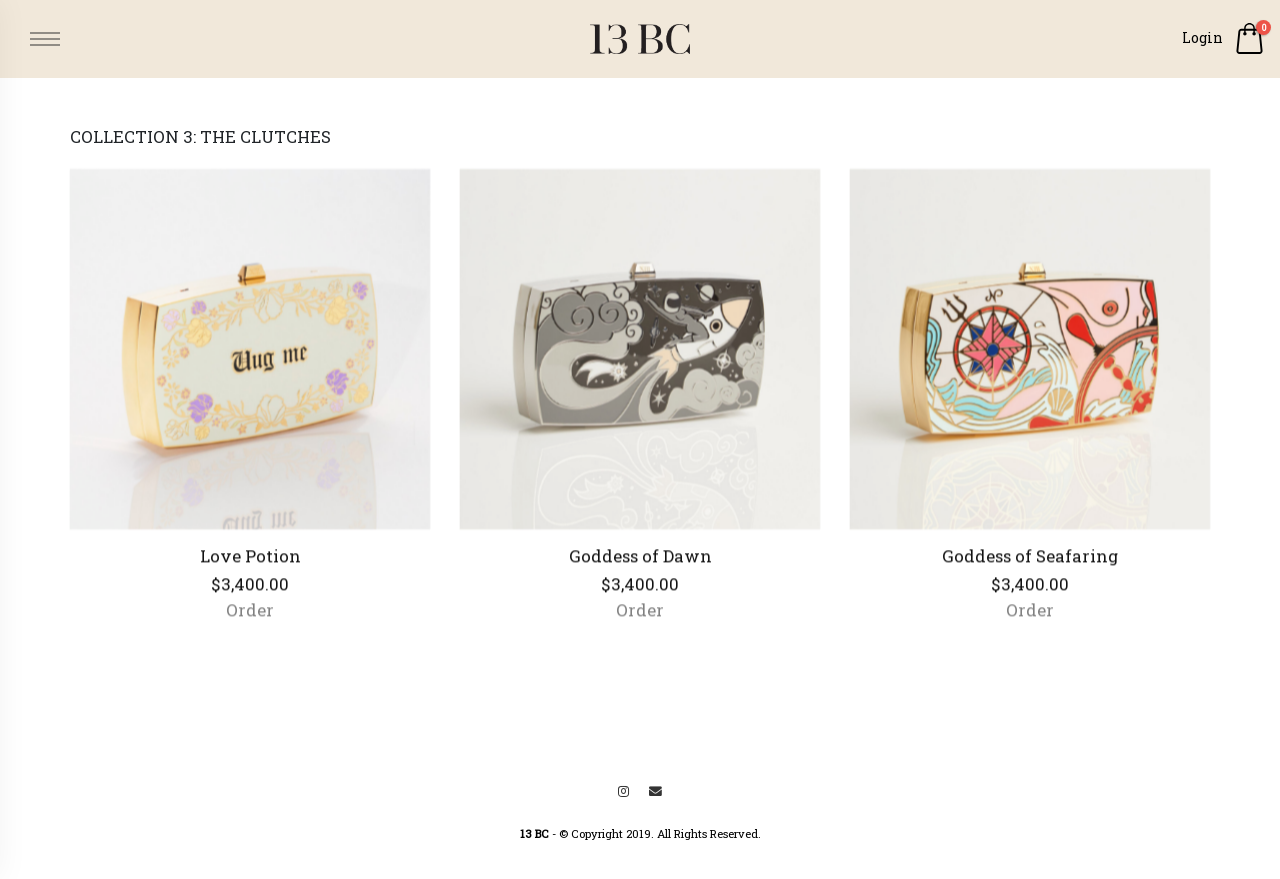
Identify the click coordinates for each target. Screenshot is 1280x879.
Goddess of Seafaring (1030, 561)
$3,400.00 (250, 589)
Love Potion (250, 561)
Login (1202, 37)
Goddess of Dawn (640, 561)
